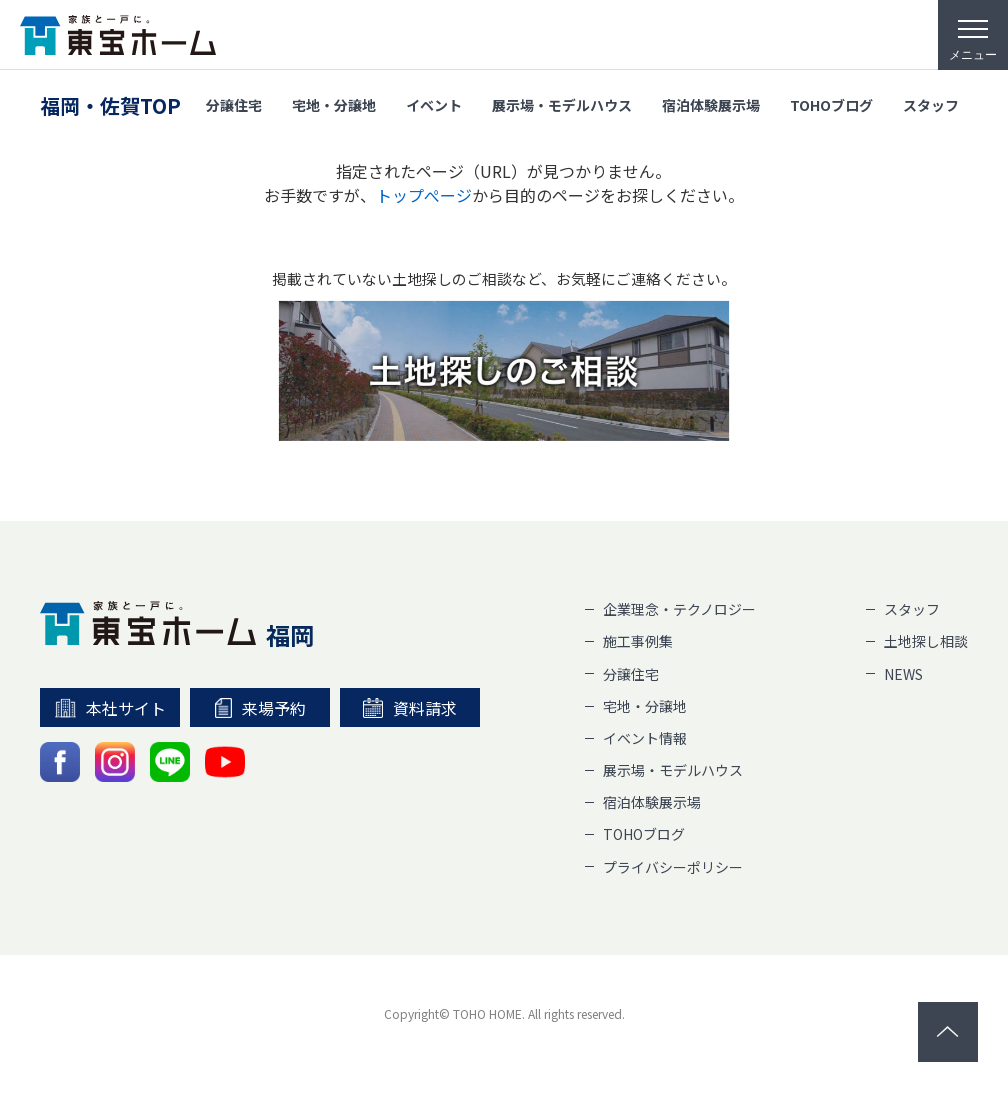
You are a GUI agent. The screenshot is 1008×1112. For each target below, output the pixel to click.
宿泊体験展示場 (711, 102)
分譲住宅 (234, 102)
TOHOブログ (831, 102)
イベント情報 (645, 738)
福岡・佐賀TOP (110, 102)
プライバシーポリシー (673, 867)
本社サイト (110, 708)
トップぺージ (424, 195)
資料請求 (410, 708)
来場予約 (260, 708)
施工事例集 (638, 641)
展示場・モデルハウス (562, 102)
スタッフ (931, 102)
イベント (434, 102)
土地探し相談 (926, 641)
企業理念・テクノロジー (679, 609)
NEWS (903, 674)
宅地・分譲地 (334, 102)
